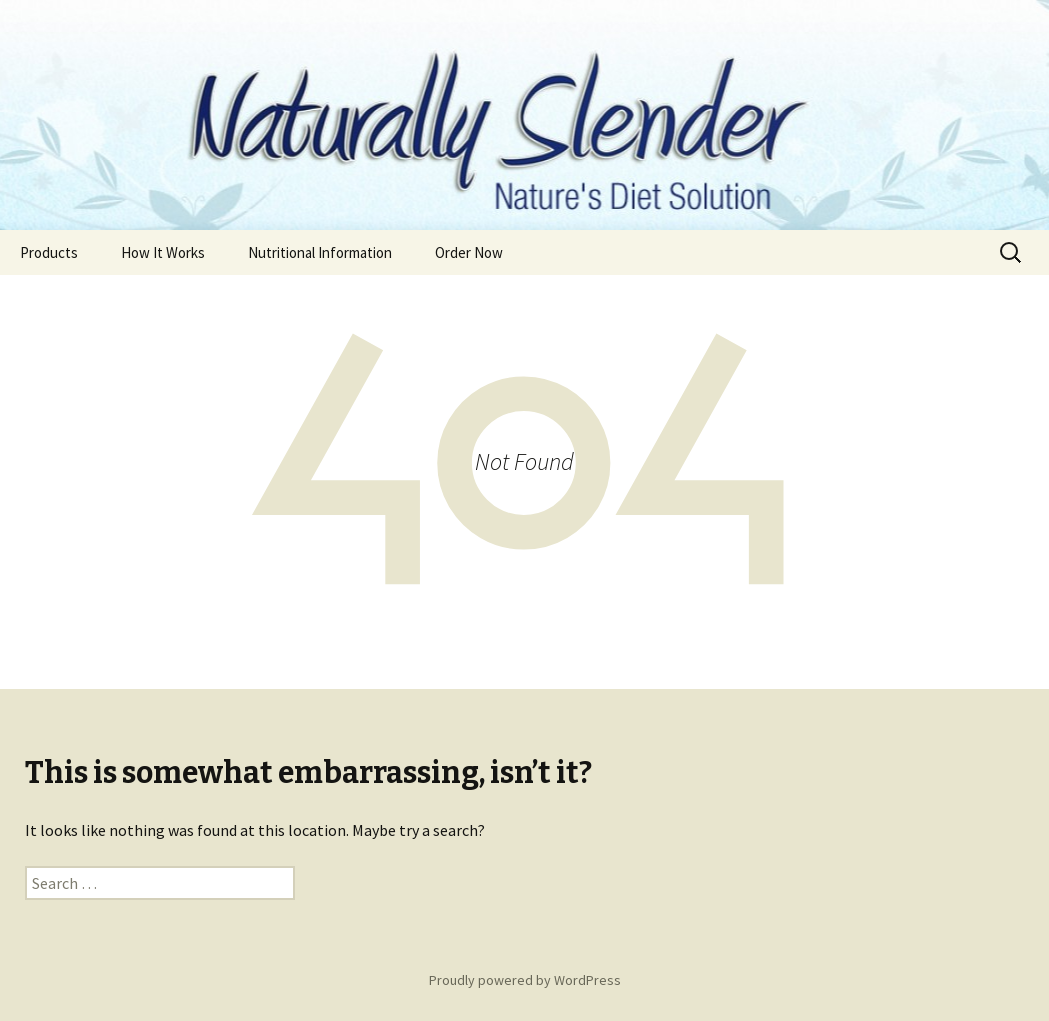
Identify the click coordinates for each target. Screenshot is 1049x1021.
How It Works (163, 252)
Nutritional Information (320, 252)
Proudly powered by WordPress (525, 980)
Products (49, 252)
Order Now (469, 252)
